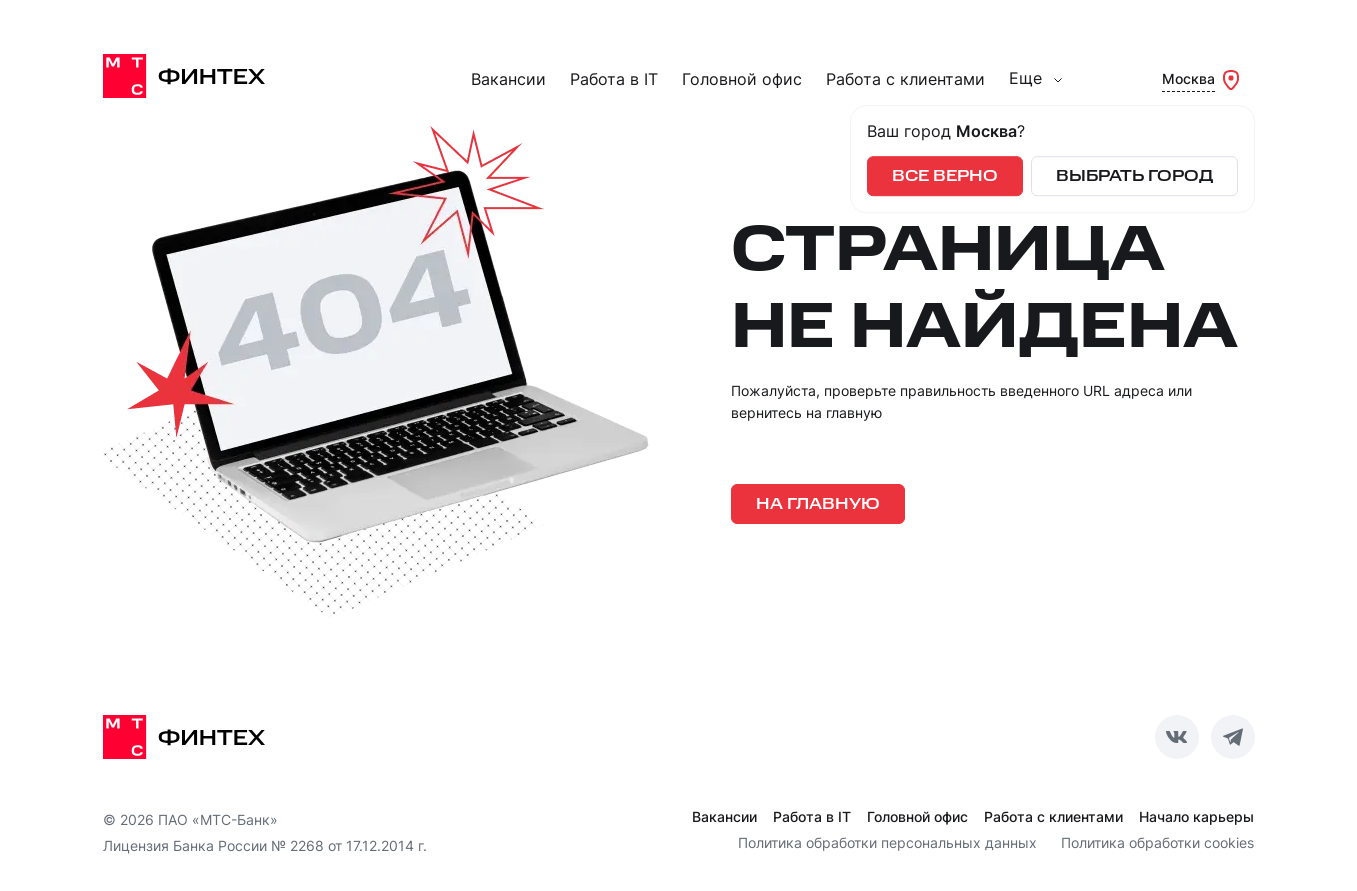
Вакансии (508, 79)
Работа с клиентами (905, 79)
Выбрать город (1134, 176)
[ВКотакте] (1177, 737)
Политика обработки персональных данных (887, 842)
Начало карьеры (1196, 816)
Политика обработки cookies (1157, 842)
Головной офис (742, 79)
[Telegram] (1233, 737)
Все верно (945, 176)
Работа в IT (614, 79)
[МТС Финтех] (203, 76)
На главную (818, 504)
